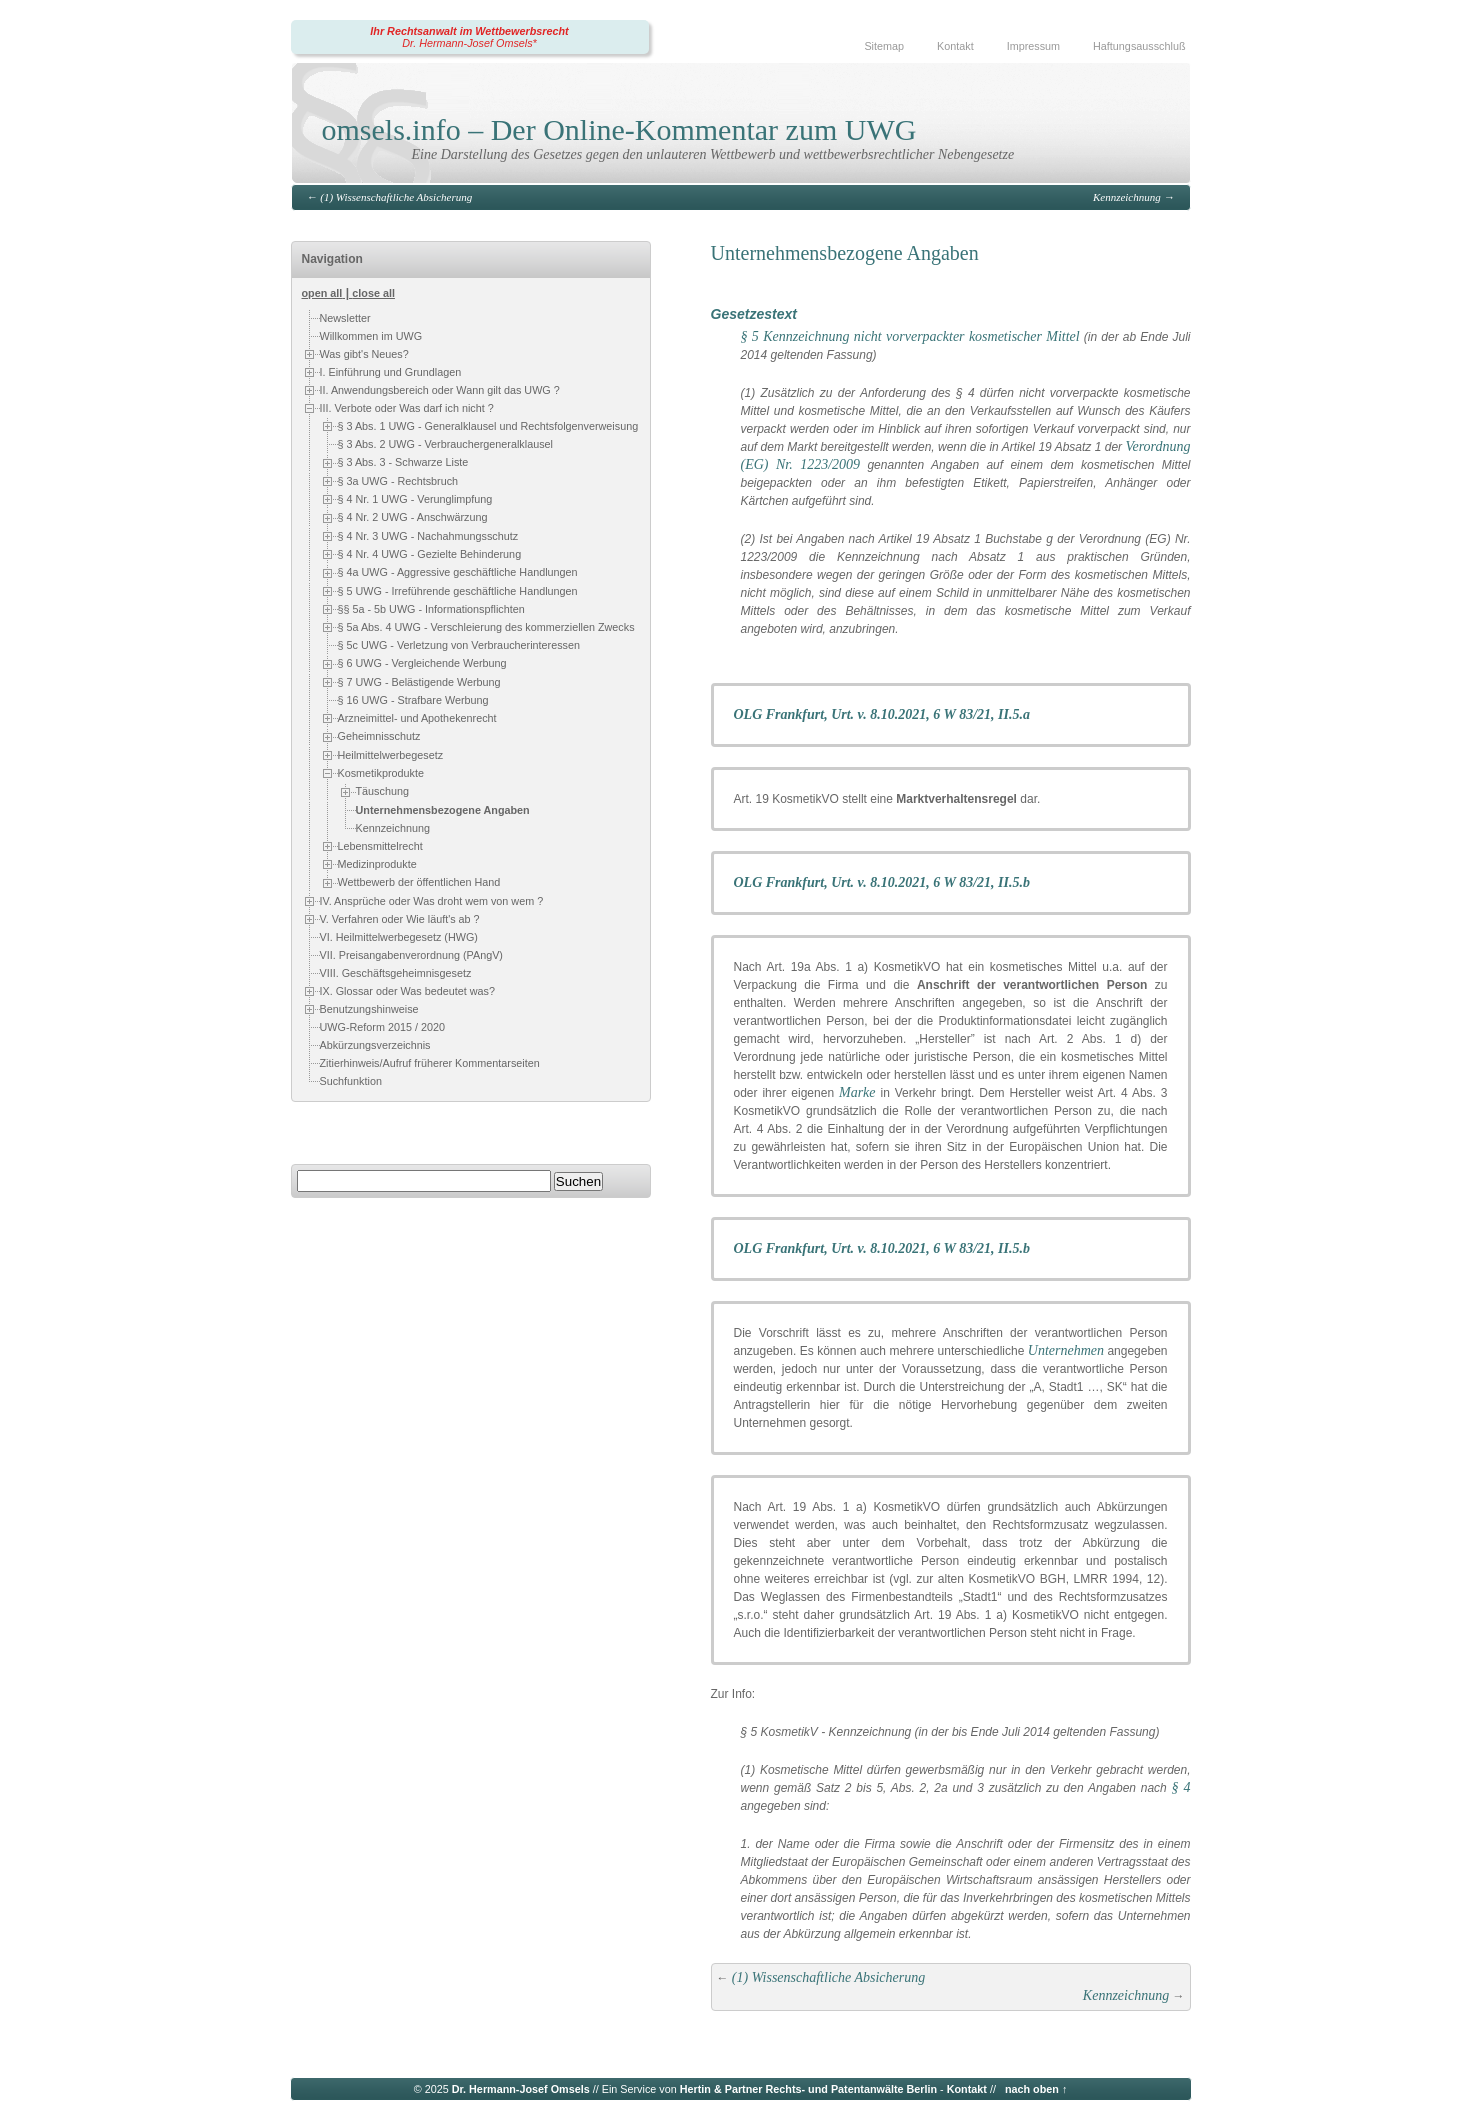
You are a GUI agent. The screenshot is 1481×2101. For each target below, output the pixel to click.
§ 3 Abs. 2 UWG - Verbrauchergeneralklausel (445, 444)
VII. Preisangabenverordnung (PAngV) (411, 955)
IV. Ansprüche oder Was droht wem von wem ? (432, 900)
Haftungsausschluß (1139, 46)
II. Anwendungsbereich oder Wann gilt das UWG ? (440, 390)
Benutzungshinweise (369, 1008)
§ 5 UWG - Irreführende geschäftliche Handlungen (458, 591)
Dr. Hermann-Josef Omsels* (469, 43)
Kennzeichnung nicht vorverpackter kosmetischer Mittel (921, 336)
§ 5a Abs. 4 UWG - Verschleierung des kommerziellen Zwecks (486, 627)
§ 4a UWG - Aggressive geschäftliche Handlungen (458, 572)
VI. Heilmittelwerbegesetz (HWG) (399, 937)
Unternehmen (1066, 1350)
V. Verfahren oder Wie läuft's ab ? (400, 918)
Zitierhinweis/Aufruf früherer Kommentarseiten (430, 1063)
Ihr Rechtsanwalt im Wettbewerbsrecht (469, 31)
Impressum (1033, 46)
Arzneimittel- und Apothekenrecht (417, 718)
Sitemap (884, 46)
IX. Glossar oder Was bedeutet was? (407, 990)
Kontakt (955, 46)
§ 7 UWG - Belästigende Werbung (419, 682)
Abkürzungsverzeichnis (375, 1045)
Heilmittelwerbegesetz (391, 755)
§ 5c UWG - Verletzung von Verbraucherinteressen (459, 646)
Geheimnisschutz (379, 737)
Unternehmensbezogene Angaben (443, 810)
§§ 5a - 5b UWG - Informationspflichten (431, 609)
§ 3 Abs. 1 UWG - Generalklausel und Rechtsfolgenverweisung (488, 426)
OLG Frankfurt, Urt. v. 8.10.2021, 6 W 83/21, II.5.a (882, 714)
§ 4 (1181, 1787)
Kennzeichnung (1127, 197)
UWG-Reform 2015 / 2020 (382, 1027)
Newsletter (345, 318)
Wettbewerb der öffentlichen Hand (419, 882)
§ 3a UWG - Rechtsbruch (398, 481)
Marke (857, 1092)
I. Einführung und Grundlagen (391, 372)
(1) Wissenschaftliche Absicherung (396, 197)
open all (322, 293)
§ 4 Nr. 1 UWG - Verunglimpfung (415, 499)
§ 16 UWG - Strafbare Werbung (413, 700)
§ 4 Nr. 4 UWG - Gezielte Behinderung (430, 554)
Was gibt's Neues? (364, 354)
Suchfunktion (351, 1081)
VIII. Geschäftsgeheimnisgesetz (396, 973)
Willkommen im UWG (371, 336)
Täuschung (382, 791)
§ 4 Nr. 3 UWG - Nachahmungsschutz (428, 536)
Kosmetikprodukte (381, 773)
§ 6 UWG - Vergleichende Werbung (422, 664)
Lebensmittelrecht (380, 846)
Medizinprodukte (377, 864)
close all (373, 293)
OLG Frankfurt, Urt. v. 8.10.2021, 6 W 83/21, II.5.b (882, 882)
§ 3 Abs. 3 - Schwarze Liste (403, 462)
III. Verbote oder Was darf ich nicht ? (407, 408)
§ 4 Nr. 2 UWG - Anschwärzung (413, 517)
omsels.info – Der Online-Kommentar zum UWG (619, 129)
